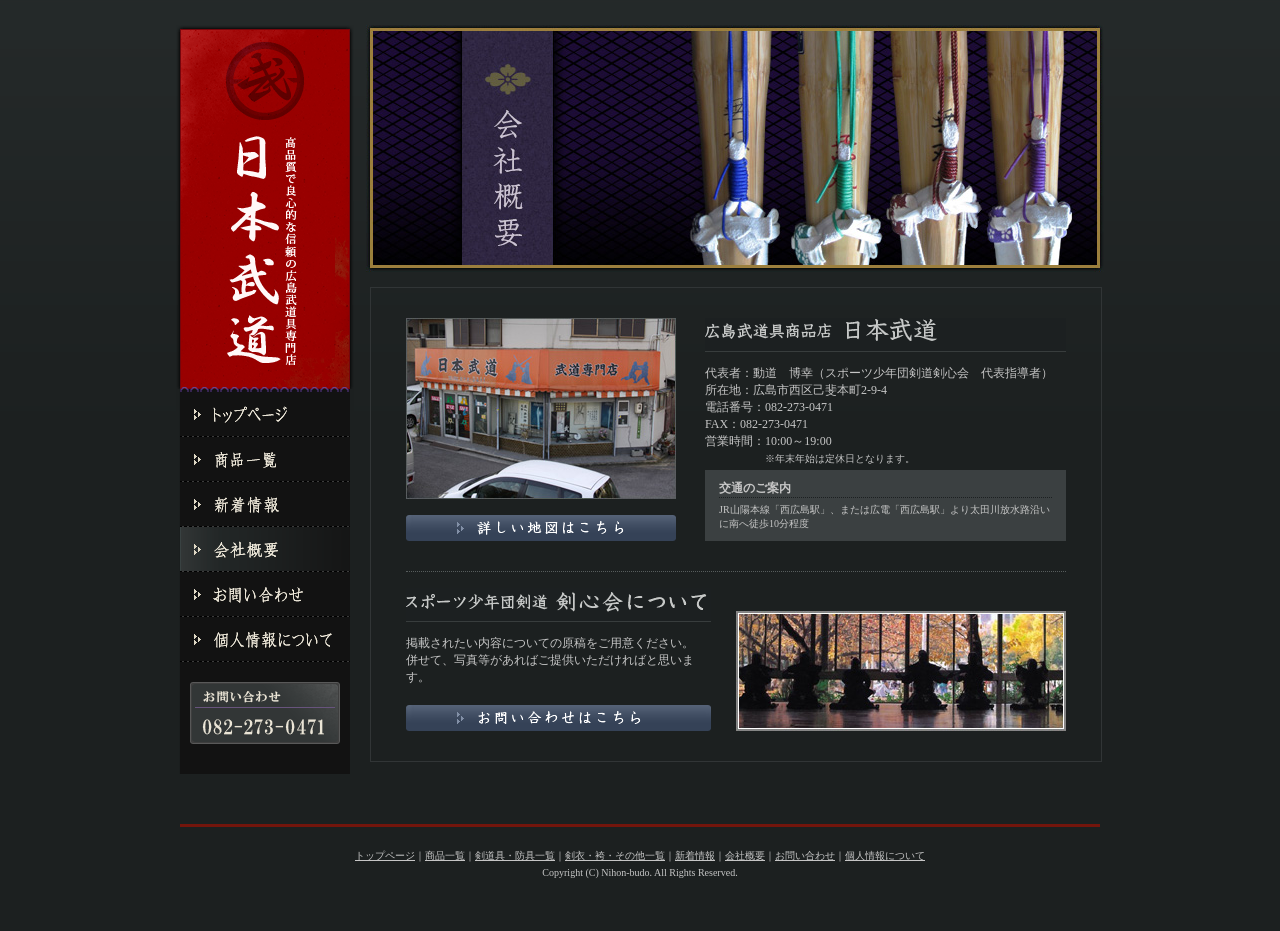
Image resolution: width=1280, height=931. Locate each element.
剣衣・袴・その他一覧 (615, 855)
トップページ (385, 855)
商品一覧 (445, 855)
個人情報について (885, 855)
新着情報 (695, 855)
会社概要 (745, 855)
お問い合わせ (805, 855)
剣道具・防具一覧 (515, 855)
